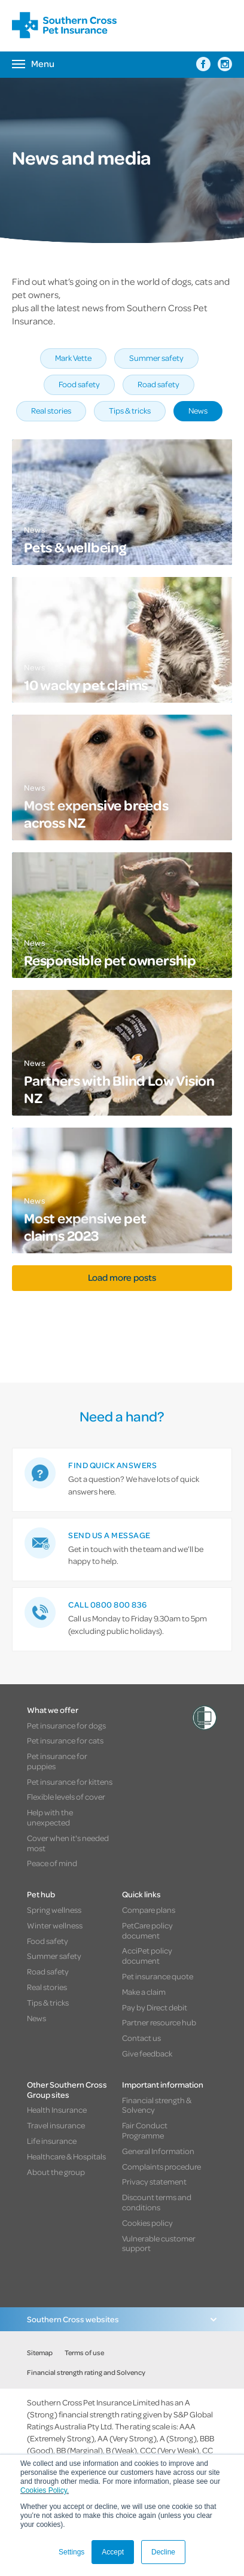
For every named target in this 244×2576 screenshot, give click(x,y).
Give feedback (147, 2053)
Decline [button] (163, 2552)
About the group (56, 2172)
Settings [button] (71, 2552)
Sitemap (40, 2352)
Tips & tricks (130, 410)
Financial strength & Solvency (156, 2105)
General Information (158, 2151)
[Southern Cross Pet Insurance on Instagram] (225, 64)
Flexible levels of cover (66, 1796)
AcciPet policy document (147, 1955)
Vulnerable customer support (159, 2243)
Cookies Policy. (44, 2490)
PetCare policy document (147, 1930)
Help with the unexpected (50, 1817)
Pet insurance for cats (65, 1740)
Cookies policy (147, 2222)
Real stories (51, 410)
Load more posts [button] (122, 1277)
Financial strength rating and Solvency (86, 2372)
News (198, 410)
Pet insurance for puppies (57, 1761)
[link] (122, 1479)
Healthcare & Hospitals (66, 2156)
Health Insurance (57, 2109)
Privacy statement (154, 2181)
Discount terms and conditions (156, 2202)
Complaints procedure (161, 2166)
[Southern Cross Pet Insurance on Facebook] (203, 64)
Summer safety (156, 358)
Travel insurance (56, 2125)
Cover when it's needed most (68, 1843)
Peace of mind (52, 1863)
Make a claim (144, 1991)
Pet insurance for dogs (66, 1725)
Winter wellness (55, 1925)
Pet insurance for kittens (69, 1781)
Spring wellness (54, 1909)
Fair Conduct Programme (144, 2130)
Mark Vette (73, 358)
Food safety (79, 384)
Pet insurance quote (157, 1976)
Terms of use (84, 2352)
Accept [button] (113, 2552)
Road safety (158, 384)
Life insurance (52, 2140)
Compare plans (148, 1909)
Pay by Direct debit (154, 2007)
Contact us (141, 2038)
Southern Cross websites (73, 2319)
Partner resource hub (159, 2022)
